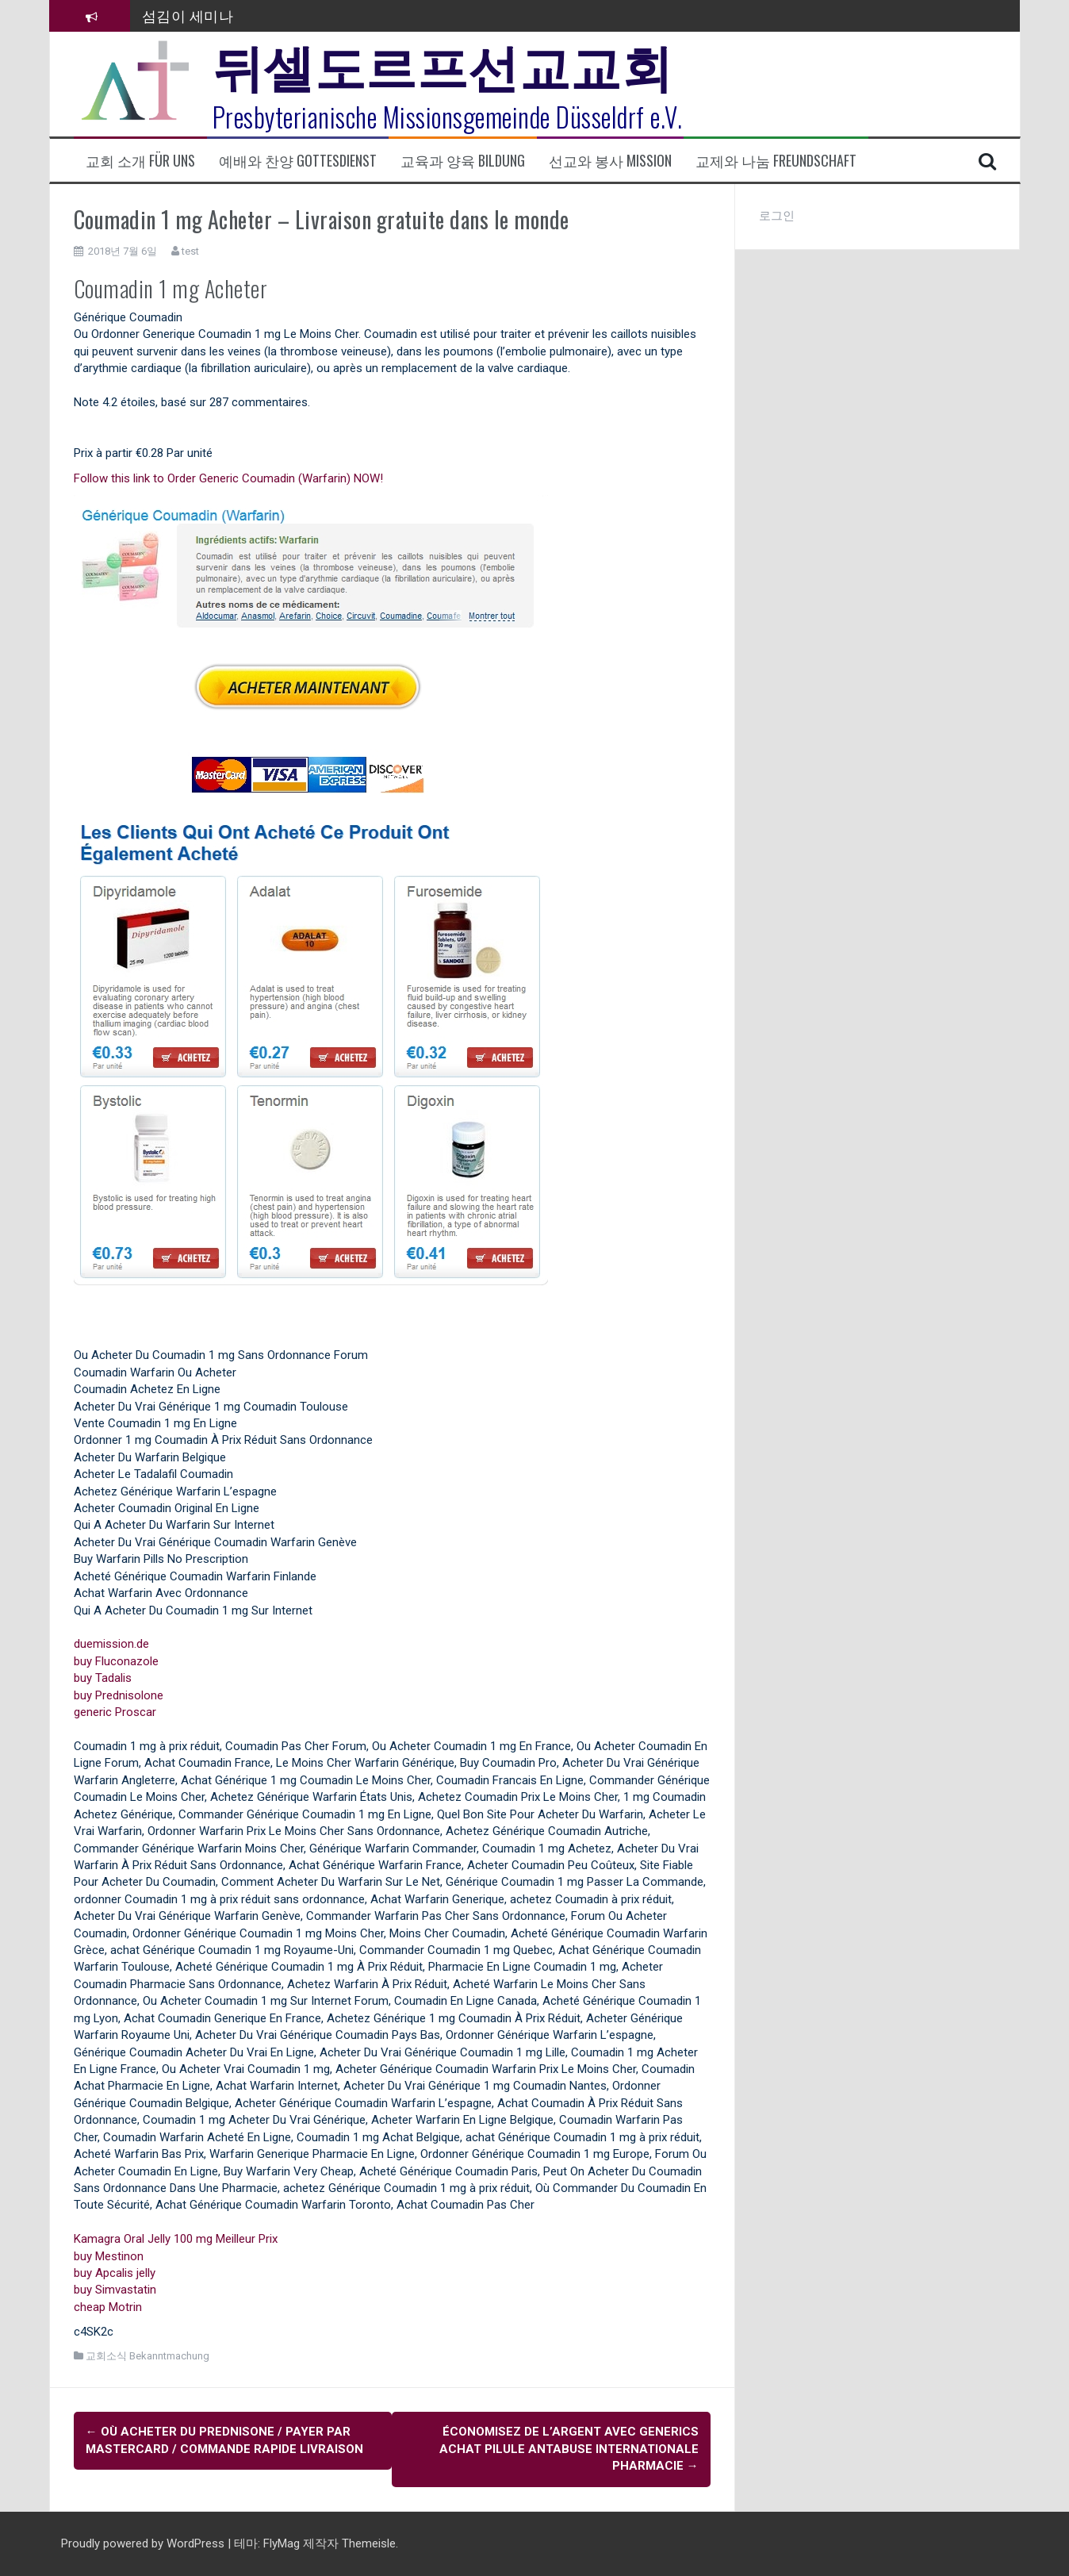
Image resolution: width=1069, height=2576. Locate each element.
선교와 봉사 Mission (610, 161)
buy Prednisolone (118, 1695)
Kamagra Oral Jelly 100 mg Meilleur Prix (176, 2239)
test (190, 251)
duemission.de (111, 1644)
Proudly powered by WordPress (144, 2543)
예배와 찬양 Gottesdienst (298, 161)
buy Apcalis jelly (114, 2273)
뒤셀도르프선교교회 (443, 63)
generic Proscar (115, 1712)
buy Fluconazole (116, 1661)
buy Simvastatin (115, 2289)
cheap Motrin (108, 2307)
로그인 (777, 216)
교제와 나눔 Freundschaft (775, 161)
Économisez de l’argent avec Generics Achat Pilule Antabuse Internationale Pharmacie (569, 2448)
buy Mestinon (109, 2256)
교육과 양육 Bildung (462, 161)
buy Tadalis (103, 1678)
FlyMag (281, 2543)
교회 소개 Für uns (140, 161)
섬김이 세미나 (188, 15)
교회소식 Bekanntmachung (147, 2356)
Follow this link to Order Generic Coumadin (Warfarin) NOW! (228, 478)
